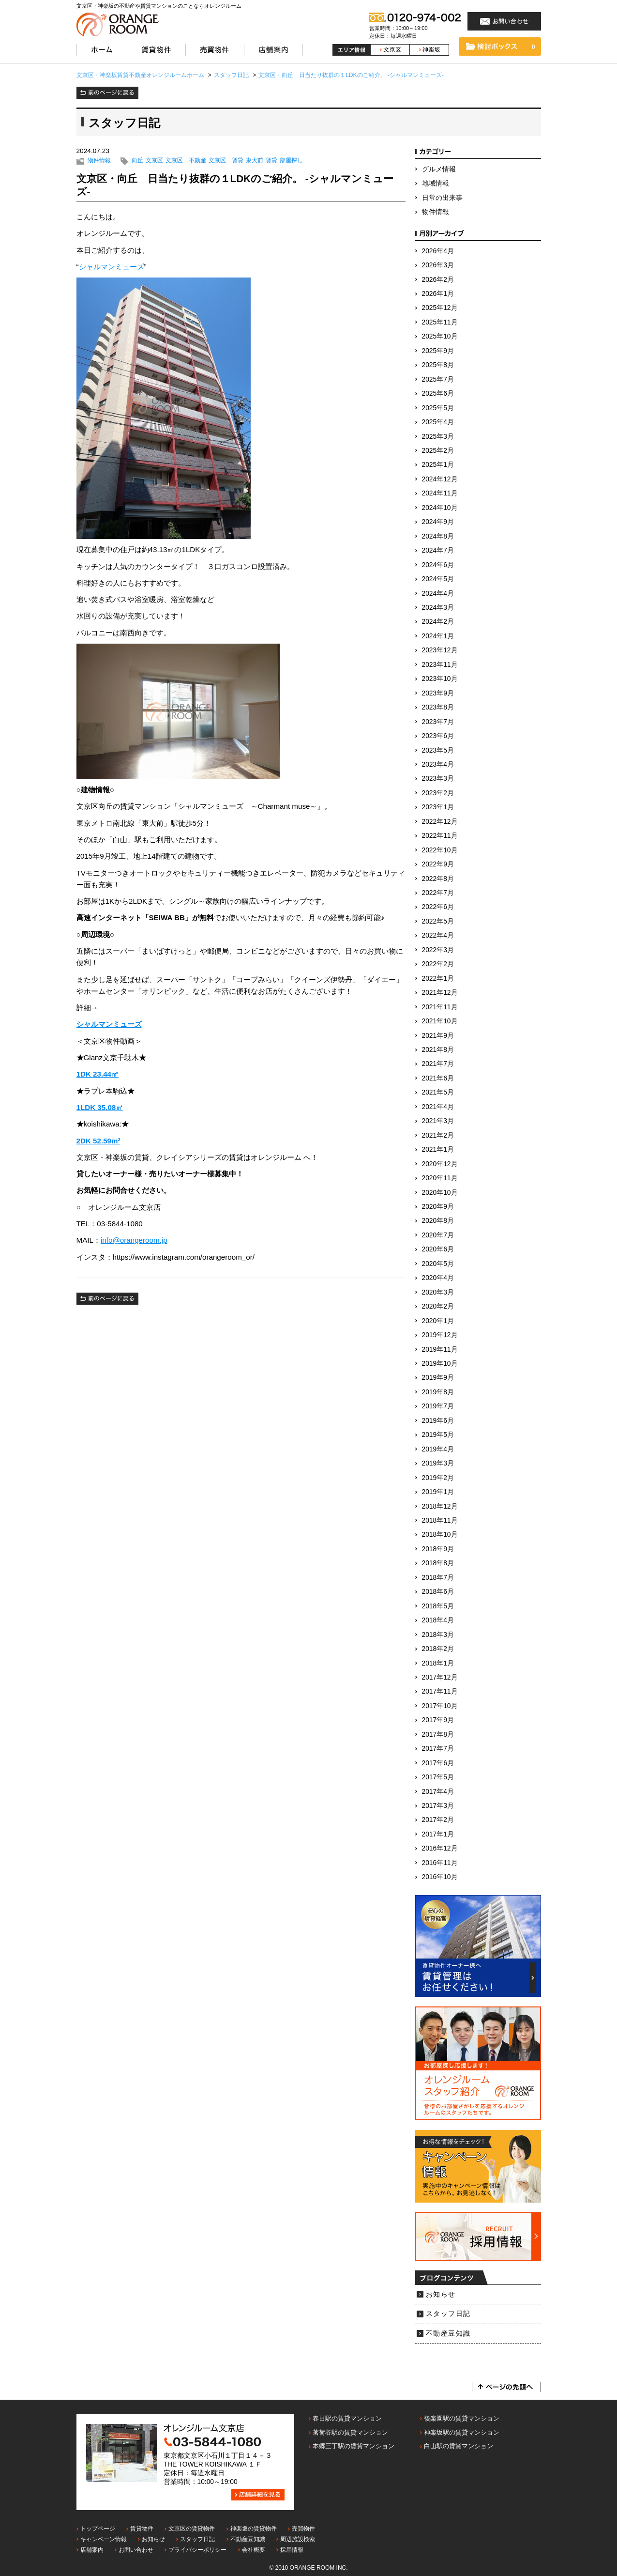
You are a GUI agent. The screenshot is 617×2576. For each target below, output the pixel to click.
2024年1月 (438, 636)
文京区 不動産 (186, 160)
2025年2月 (438, 450)
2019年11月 (440, 1349)
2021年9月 (438, 1035)
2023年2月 (438, 793)
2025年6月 (438, 393)
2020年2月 (438, 1306)
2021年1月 (438, 1149)
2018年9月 (438, 1549)
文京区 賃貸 (226, 160)
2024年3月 (438, 607)
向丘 (137, 160)
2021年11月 (440, 1007)
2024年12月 (440, 479)
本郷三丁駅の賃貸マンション (353, 2446)
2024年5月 (438, 579)
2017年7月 (438, 1748)
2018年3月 (438, 1634)
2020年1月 (438, 1321)
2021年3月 (438, 1121)
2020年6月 (438, 1249)
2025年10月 (440, 336)
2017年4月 (438, 1791)
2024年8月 (438, 536)
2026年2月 (438, 279)
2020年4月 (438, 1277)
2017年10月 (440, 1706)
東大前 (254, 160)
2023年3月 (438, 778)
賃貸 (271, 160)
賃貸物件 (141, 2528)
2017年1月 (438, 1834)
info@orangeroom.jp (134, 1240)
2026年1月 (438, 293)
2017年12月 (440, 1677)
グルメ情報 (439, 169)
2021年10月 (440, 1021)
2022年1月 (438, 978)
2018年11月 (440, 1520)
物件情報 (99, 160)
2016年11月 (440, 1862)
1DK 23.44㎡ (97, 1074)
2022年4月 (438, 935)
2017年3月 (438, 1805)
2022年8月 (438, 878)
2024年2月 (438, 621)
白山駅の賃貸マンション (458, 2446)
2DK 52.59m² (98, 1141)
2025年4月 (438, 422)
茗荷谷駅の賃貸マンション (350, 2432)
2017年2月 (438, 1819)
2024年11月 (440, 493)
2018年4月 (438, 1620)
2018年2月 (438, 1648)
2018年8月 (438, 1563)
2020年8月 (438, 1220)
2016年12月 (440, 1848)
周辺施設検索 (297, 2539)
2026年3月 (438, 265)
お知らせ (441, 2294)
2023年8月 (438, 707)
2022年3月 (438, 950)
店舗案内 (92, 2549)
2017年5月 (438, 1777)
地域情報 (435, 183)
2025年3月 (438, 436)
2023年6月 (438, 736)
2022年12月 (440, 821)
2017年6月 (438, 1763)
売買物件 (303, 2528)
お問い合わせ (136, 2549)
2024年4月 (438, 593)
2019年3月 (438, 1463)
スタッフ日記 (448, 2313)
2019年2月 (438, 1477)
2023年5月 (438, 750)
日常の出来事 (442, 197)
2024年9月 (438, 521)
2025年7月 (438, 379)
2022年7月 (438, 892)
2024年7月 (438, 550)
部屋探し (291, 160)
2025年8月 (438, 365)
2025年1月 (438, 464)
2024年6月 (438, 565)
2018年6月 (438, 1591)
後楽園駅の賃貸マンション (461, 2418)
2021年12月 (440, 992)
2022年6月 (438, 906)
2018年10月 (440, 1534)
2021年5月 (438, 1092)
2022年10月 (440, 850)
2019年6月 (438, 1420)
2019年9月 (438, 1377)
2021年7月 (438, 1063)
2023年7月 (438, 721)
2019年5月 (438, 1434)
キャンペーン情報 (103, 2539)
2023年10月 (440, 678)
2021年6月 (438, 1078)
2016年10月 (440, 1877)
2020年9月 (438, 1206)
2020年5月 (438, 1263)
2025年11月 (440, 322)
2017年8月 (438, 1734)
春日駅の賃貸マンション (347, 2418)
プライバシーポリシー (197, 2549)
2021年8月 (438, 1049)
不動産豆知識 (448, 2333)
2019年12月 (440, 1335)
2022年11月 (440, 835)
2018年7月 (438, 1577)
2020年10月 (440, 1192)
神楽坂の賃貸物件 (253, 2528)
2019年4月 (438, 1449)
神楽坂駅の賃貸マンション (461, 2432)
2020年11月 (440, 1178)
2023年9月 (438, 693)
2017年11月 (440, 1691)
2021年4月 (438, 1107)
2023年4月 (438, 764)
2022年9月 (438, 864)
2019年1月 (438, 1492)
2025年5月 (438, 408)
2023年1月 (438, 807)
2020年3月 (438, 1292)
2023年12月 (440, 650)
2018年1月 (438, 1663)
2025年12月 (440, 307)
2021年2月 (438, 1135)
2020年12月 (440, 1164)
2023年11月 (440, 664)
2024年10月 (440, 507)
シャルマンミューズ (111, 266)
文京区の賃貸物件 (191, 2528)
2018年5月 (438, 1606)
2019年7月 (438, 1406)
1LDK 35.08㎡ (99, 1107)
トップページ (97, 2528)
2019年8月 (438, 1392)
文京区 (154, 160)
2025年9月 (438, 351)
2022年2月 (438, 964)
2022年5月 (438, 921)
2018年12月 (440, 1506)
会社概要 (253, 2549)
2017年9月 (438, 1720)
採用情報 (291, 2549)
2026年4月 (438, 251)
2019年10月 (440, 1363)
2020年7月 (438, 1235)
